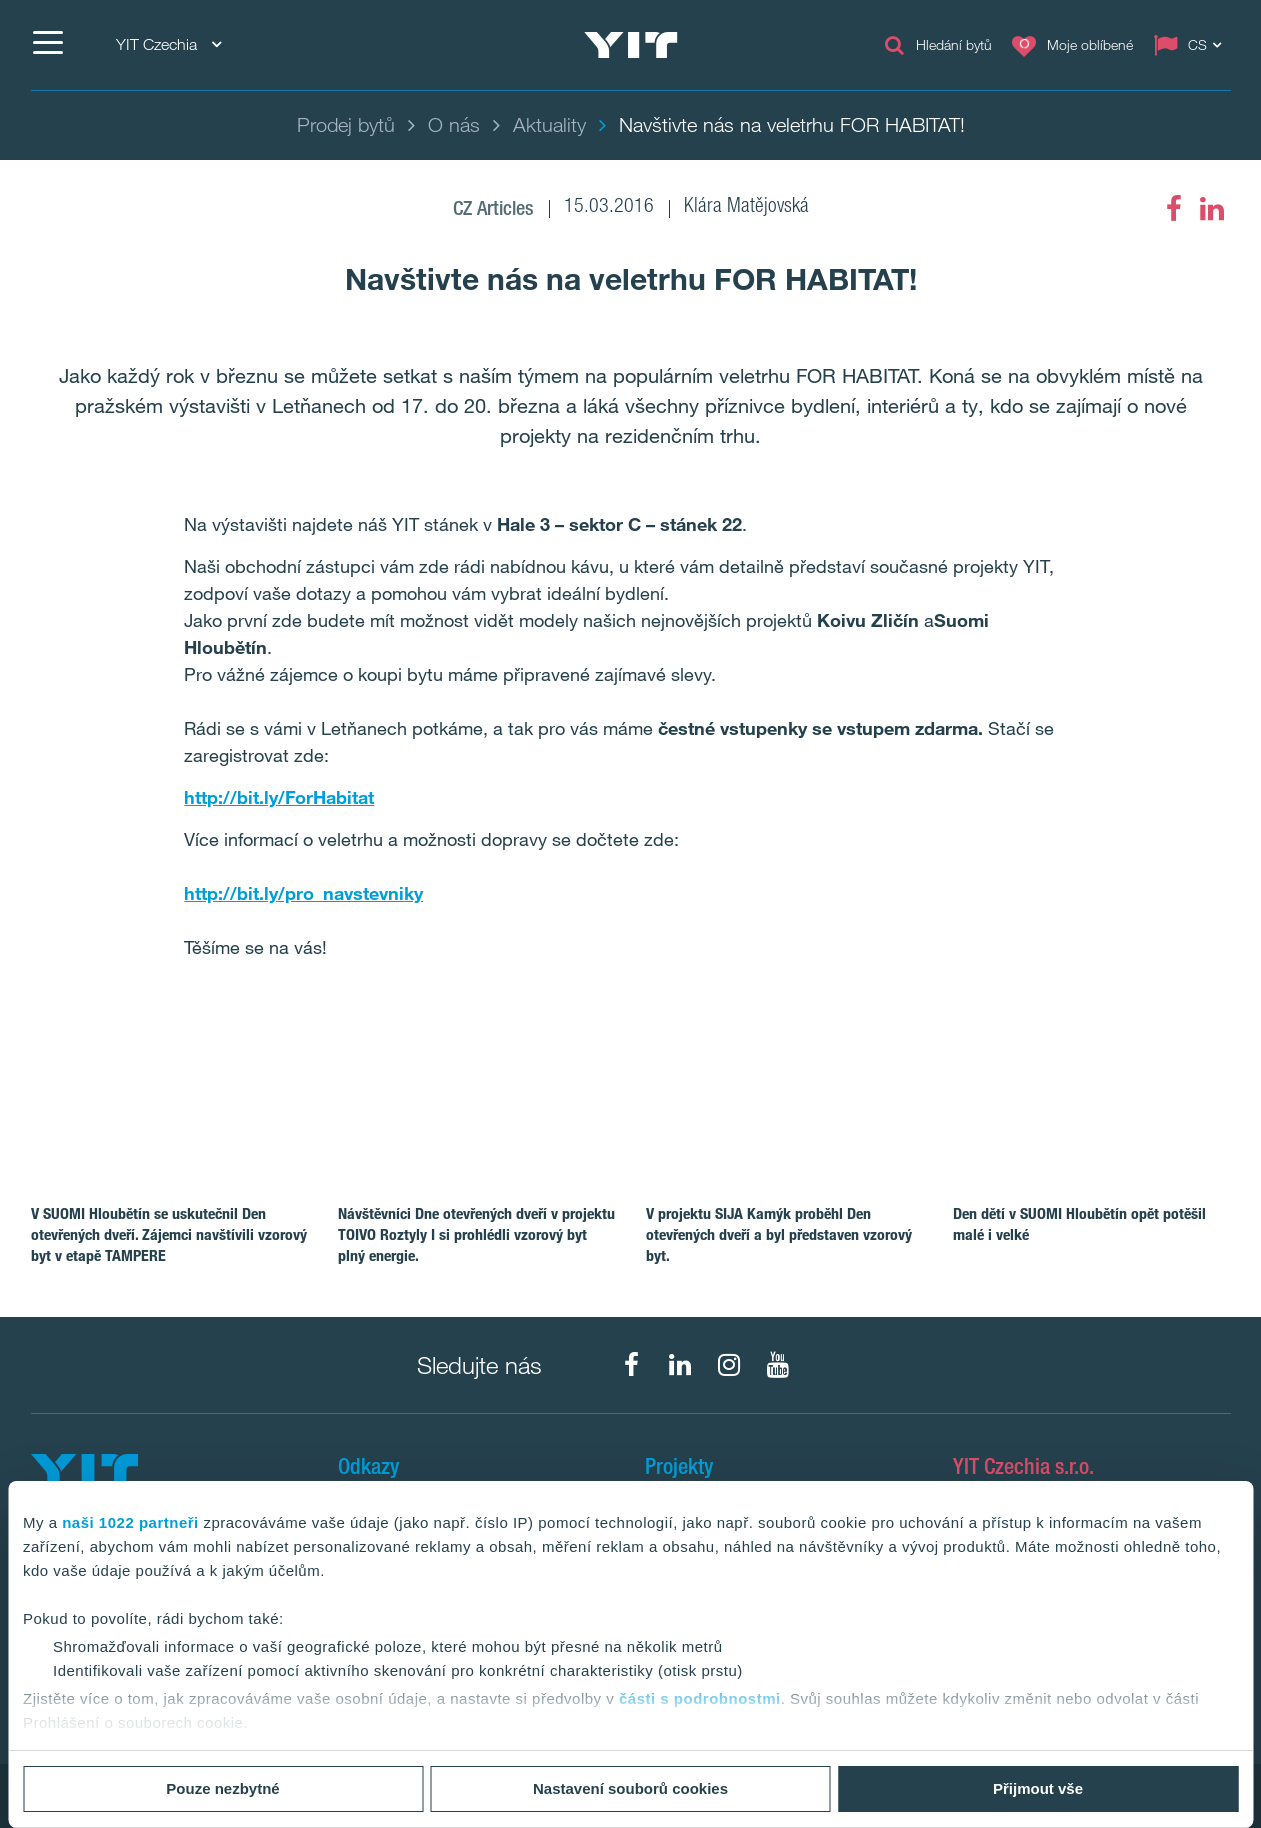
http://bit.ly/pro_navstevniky (303, 893)
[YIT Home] (631, 45)
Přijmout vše (1038, 1788)
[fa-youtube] (778, 1365)
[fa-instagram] (729, 1365)
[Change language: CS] (1192, 45)
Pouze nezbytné (222, 1788)
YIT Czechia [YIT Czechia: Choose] (168, 44)
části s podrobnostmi (700, 1698)
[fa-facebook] (1174, 209)
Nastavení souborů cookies (630, 1788)
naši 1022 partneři (130, 1522)
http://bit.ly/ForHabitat (279, 797)
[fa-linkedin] (1212, 209)
